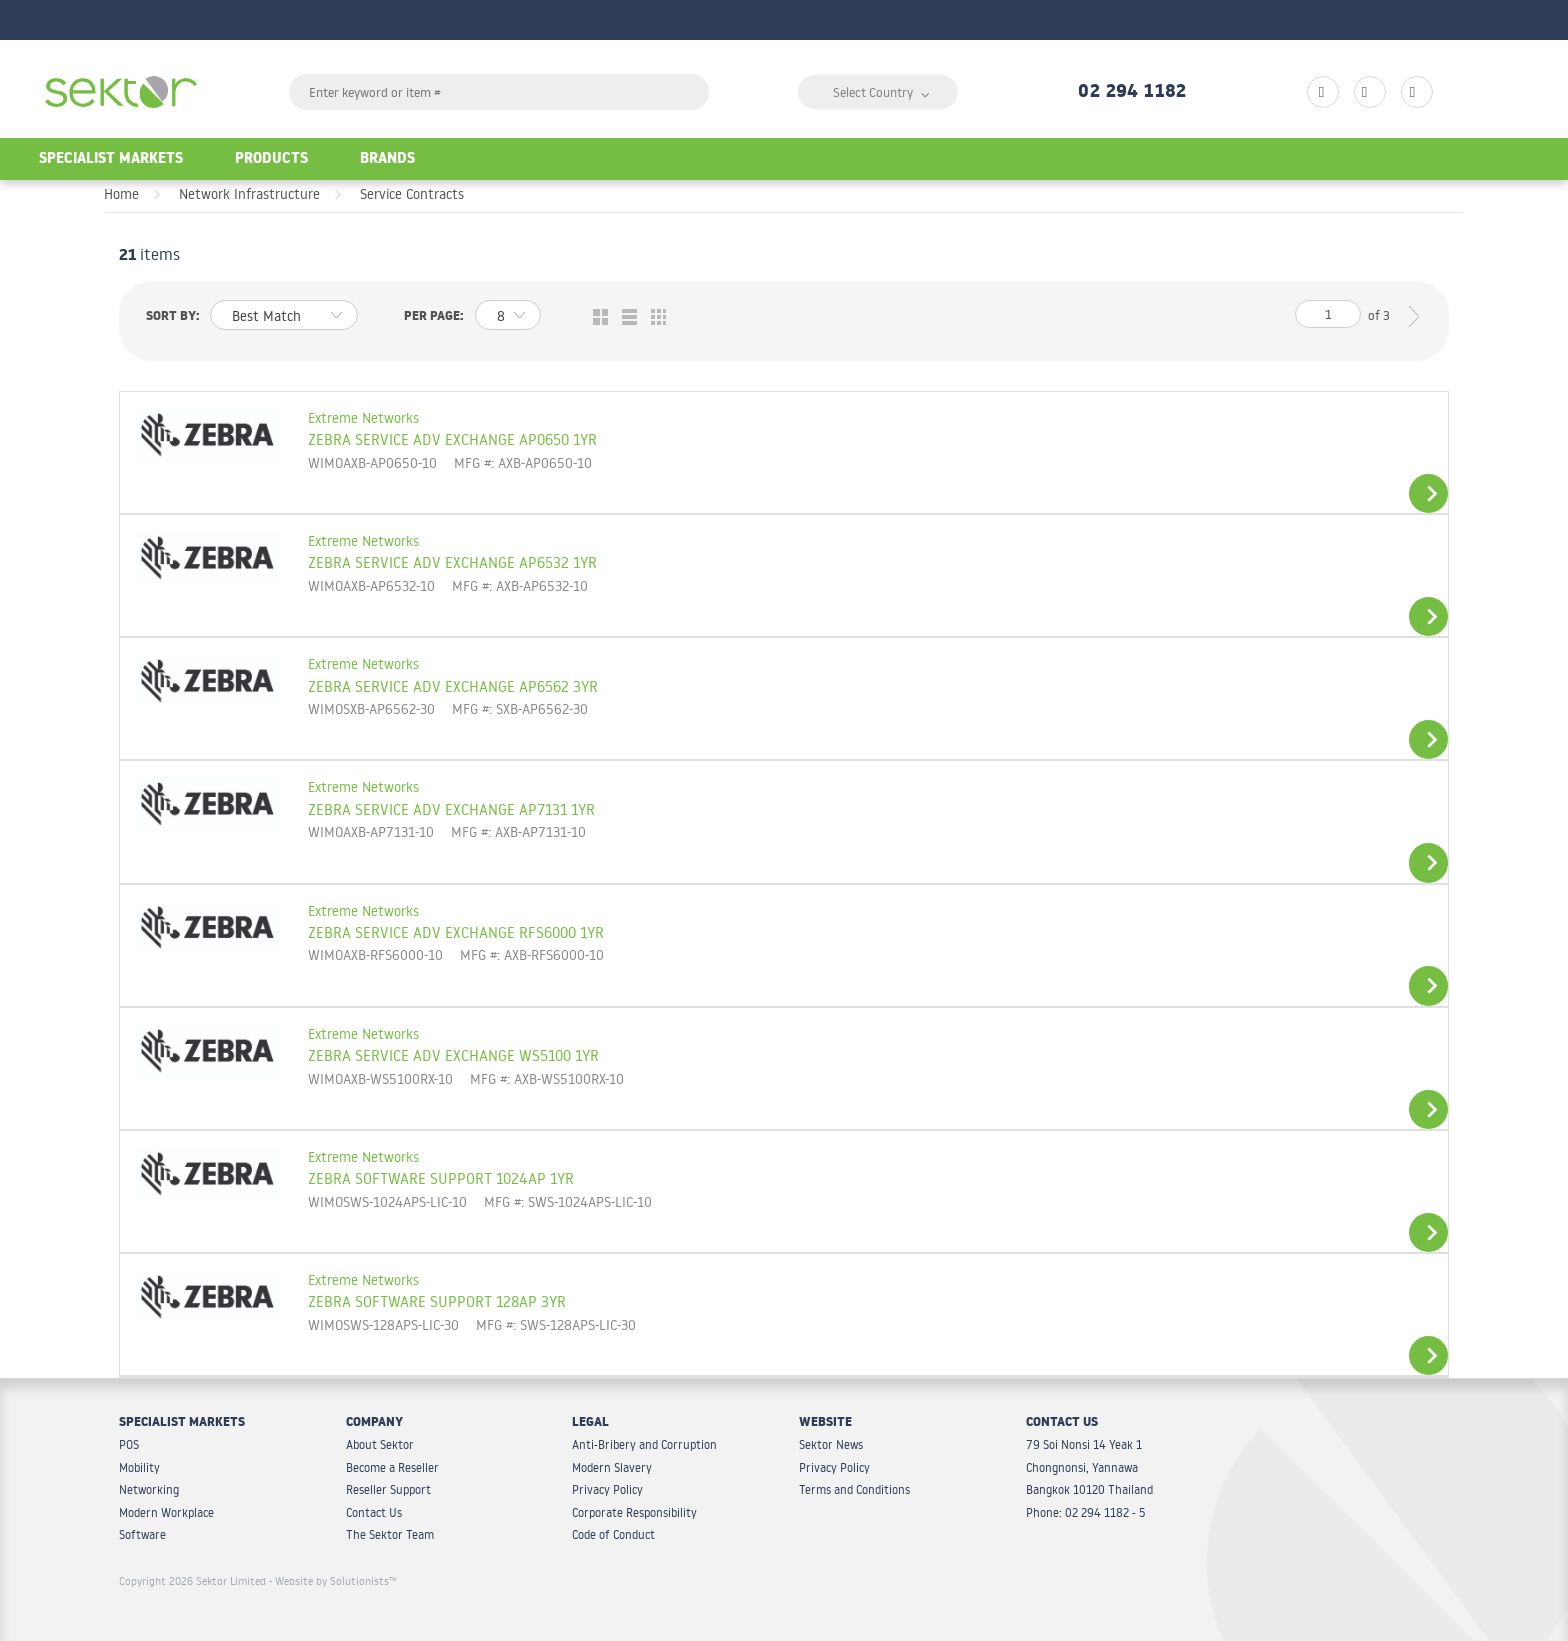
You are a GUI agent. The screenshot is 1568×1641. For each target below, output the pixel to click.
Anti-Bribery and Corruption (644, 1444)
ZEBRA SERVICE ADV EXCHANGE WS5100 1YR (453, 1055)
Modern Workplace (166, 1512)
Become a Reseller (392, 1467)
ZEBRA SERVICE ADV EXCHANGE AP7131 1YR (451, 809)
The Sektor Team (390, 1534)
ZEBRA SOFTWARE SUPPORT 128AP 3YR (437, 1301)
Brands (387, 160)
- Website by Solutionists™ (333, 1581)
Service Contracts (412, 194)
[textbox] (499, 92)
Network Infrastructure (249, 194)
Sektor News (831, 1444)
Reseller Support (388, 1489)
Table (653, 317)
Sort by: (173, 318)
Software (142, 1534)
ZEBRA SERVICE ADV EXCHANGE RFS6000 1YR (456, 932)
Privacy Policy (607, 1489)
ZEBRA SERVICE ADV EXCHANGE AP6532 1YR (452, 562)
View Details (1428, 493)
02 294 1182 (1132, 94)
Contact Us (374, 1512)
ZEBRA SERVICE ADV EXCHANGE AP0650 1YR (452, 439)
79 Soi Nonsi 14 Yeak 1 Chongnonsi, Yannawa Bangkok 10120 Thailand (1089, 1467)
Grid (595, 317)
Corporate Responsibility (634, 1512)
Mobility (139, 1467)
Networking (149, 1489)
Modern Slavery (612, 1467)
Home (121, 194)
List (624, 317)
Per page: (434, 318)
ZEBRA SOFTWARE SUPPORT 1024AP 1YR (441, 1178)
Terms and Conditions (854, 1489)
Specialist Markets (111, 160)
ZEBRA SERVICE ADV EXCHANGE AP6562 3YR (453, 686)
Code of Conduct (613, 1534)
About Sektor (380, 1444)
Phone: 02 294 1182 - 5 (1085, 1512)
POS (129, 1444)
